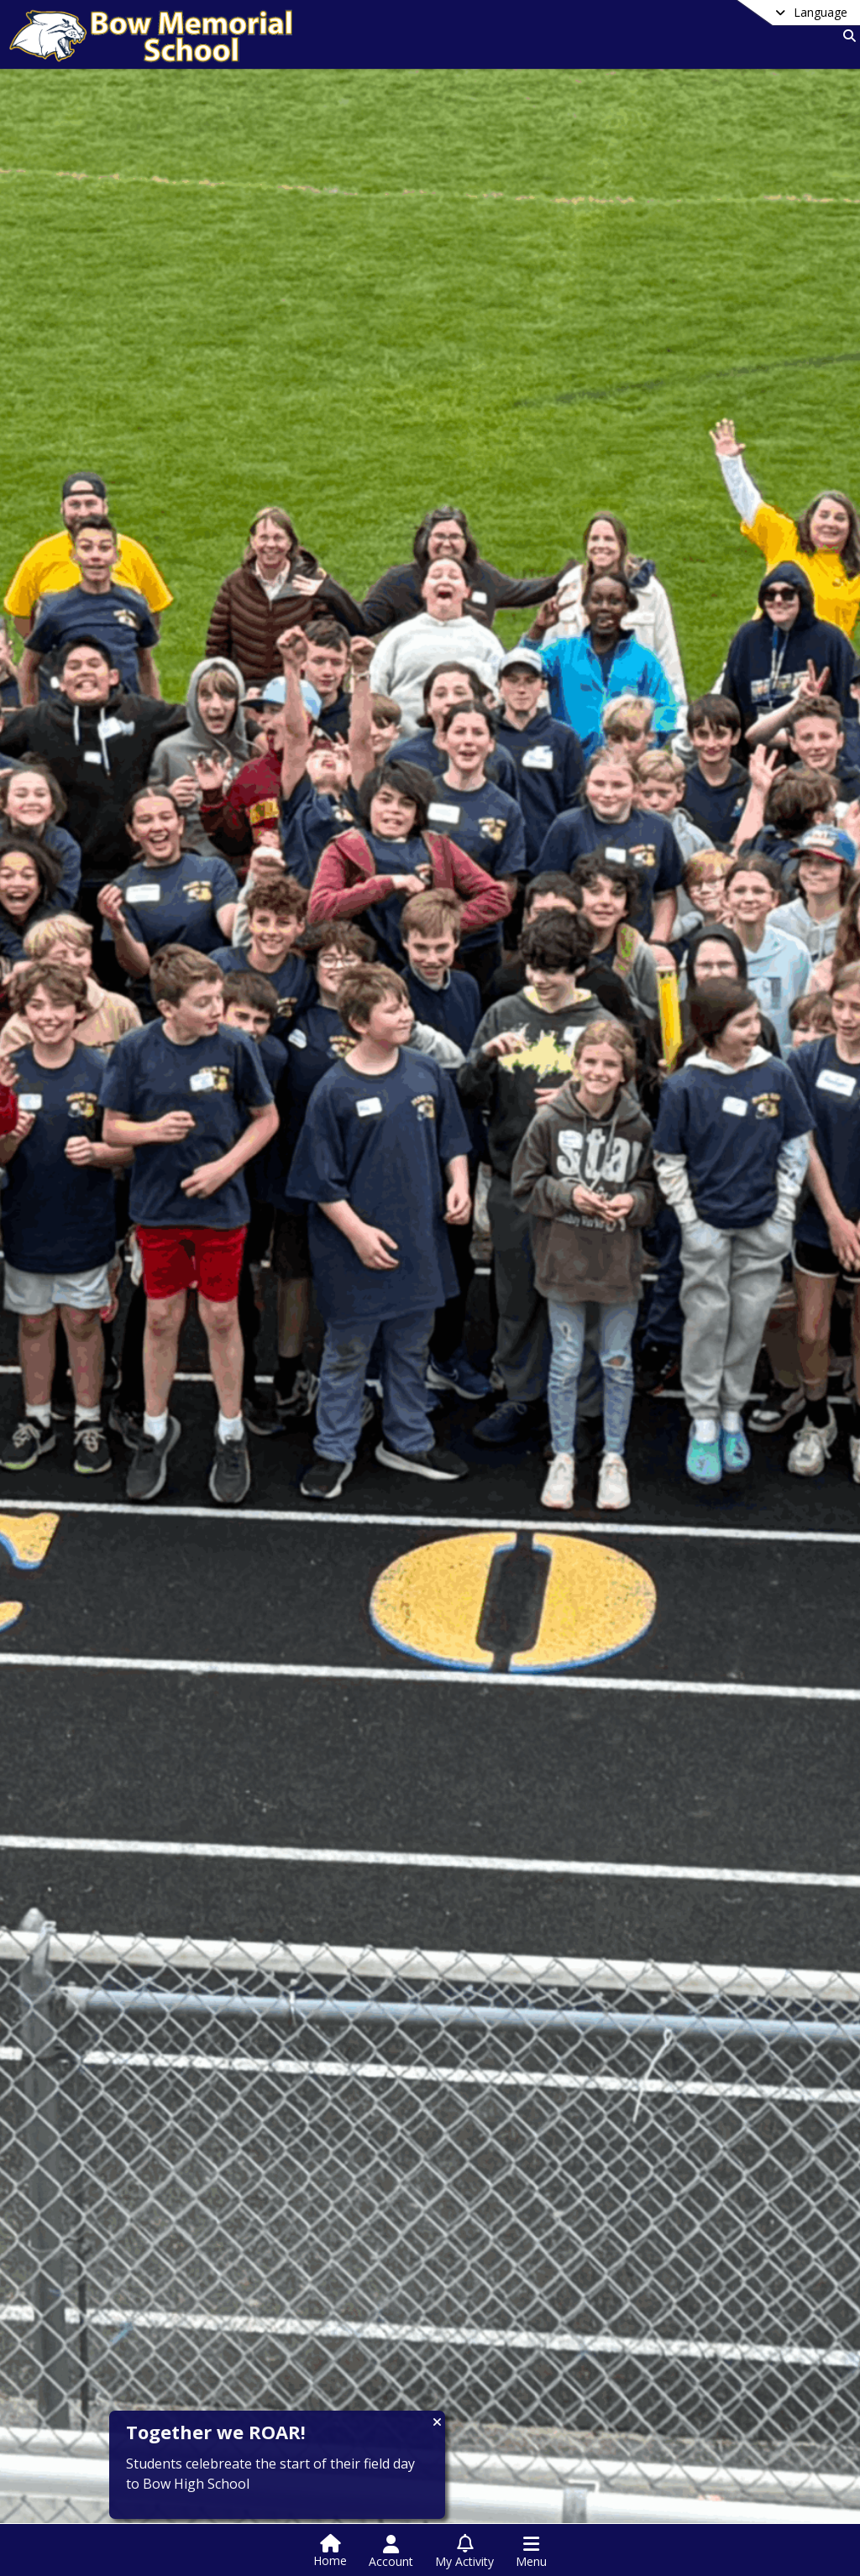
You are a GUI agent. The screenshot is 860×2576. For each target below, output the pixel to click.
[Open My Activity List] (464, 2551)
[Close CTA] (437, 2422)
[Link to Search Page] (846, 36)
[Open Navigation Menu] (531, 2551)
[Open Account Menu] (391, 2551)
